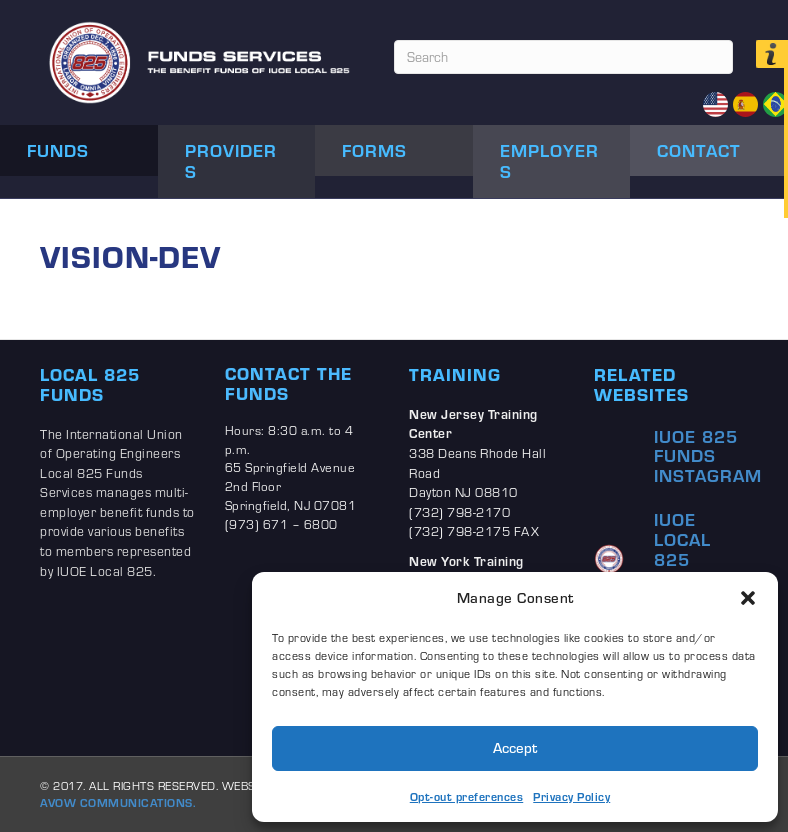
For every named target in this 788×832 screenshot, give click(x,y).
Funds (58, 150)
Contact (699, 150)
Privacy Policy (571, 796)
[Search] (563, 57)
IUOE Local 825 (682, 539)
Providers (231, 161)
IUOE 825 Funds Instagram (708, 456)
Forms (374, 150)
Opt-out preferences (467, 796)
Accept (515, 747)
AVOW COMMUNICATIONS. (118, 802)
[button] (748, 598)
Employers (549, 161)
